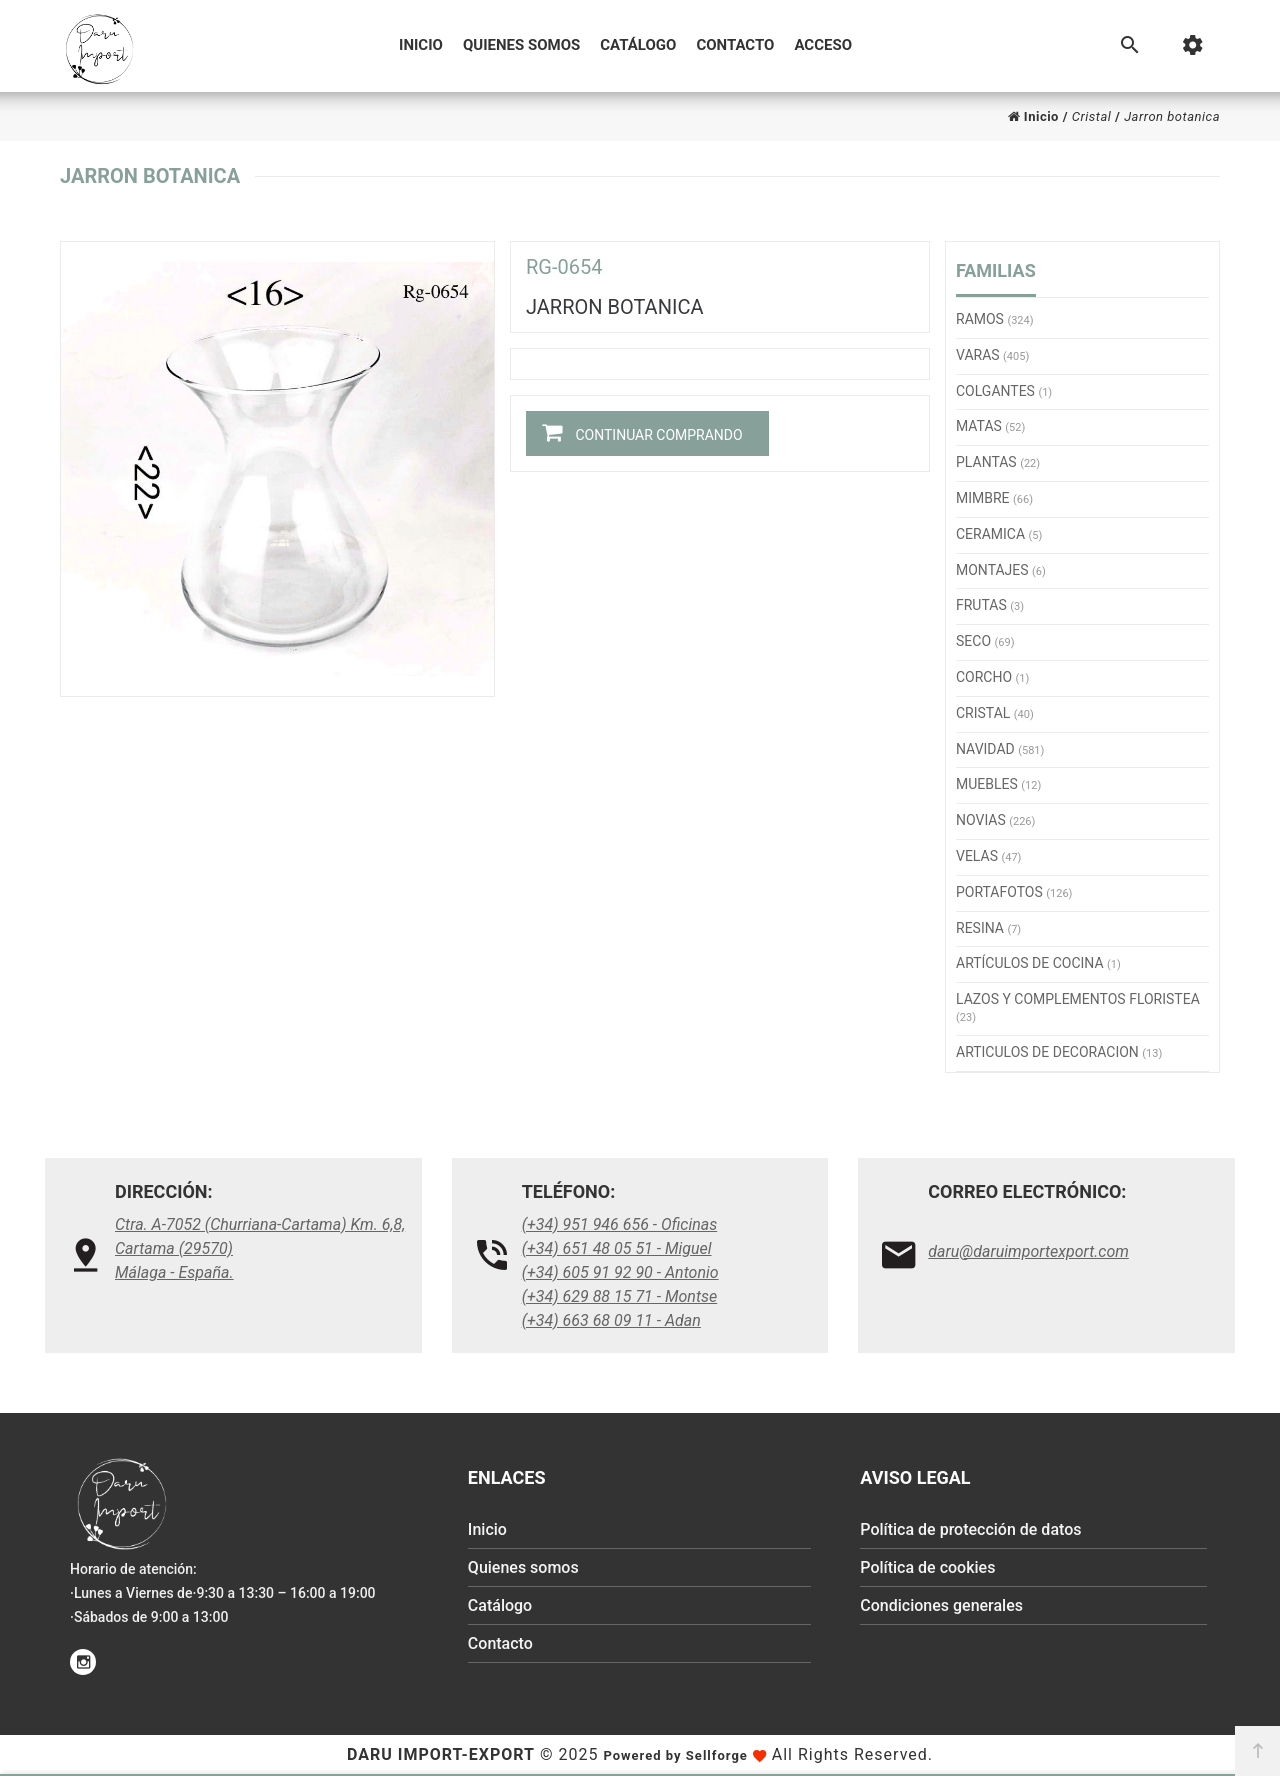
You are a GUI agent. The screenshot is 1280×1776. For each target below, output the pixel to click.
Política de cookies (927, 1567)
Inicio (421, 45)
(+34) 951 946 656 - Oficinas (620, 1224)
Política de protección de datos (970, 1529)
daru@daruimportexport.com (1028, 1251)
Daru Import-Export (441, 1754)
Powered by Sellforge (675, 1755)
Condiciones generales (941, 1605)
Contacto (735, 45)
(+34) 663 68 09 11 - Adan (611, 1320)
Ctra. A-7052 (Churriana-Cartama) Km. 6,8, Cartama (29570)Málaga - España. (260, 1248)
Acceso (823, 45)
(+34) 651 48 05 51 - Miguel (617, 1248)
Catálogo (638, 45)
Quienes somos (521, 45)
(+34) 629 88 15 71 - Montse (620, 1296)
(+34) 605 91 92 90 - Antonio (620, 1272)
